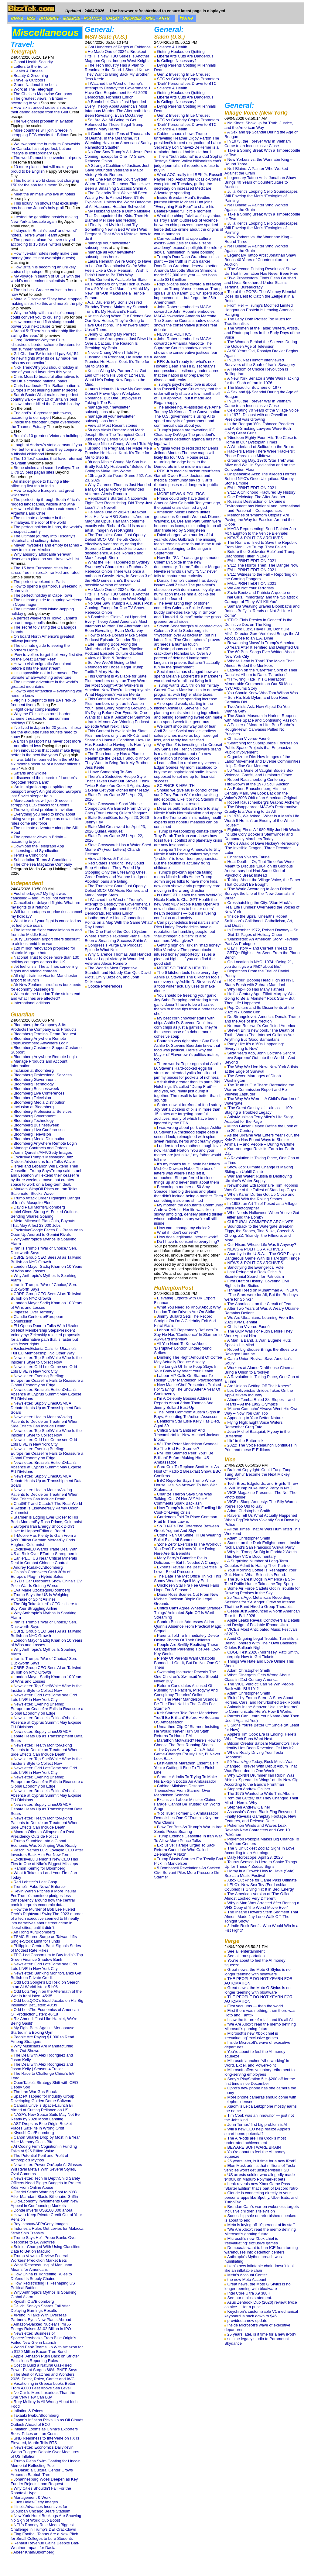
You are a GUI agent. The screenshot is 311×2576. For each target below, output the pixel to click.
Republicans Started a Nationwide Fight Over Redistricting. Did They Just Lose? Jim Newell (118, 503)
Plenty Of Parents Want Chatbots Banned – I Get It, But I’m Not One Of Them (186, 1663)
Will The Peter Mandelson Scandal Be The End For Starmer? (185, 1446)
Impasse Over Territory (33, 1312)
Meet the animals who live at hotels (44, 194)
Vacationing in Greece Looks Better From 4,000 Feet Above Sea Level (43, 2385)
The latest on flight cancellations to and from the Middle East (46, 932)
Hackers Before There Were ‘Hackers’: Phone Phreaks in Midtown (259, 453)
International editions (32, 1003)
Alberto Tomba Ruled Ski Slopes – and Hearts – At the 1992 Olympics (259, 1401)
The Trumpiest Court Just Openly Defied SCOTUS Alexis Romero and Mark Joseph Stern (116, 890)
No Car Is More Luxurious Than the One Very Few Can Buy (43, 2394)
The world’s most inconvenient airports (47, 157)
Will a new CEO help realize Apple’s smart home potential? (257, 2131)
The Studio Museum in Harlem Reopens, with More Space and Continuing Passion (261, 717)
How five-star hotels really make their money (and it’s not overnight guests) (44, 255)
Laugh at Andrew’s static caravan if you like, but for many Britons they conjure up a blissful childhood (46, 449)
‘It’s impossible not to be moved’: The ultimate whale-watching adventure (44, 675)
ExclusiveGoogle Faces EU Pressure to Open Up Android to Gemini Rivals (47, 1232)
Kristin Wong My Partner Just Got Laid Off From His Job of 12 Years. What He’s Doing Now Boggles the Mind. (115, 377)
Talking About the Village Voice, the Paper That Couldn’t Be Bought (262, 882)
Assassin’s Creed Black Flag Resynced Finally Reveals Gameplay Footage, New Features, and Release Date (260, 1816)
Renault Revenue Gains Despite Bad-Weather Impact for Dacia (45, 2545)
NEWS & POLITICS (174, 334)
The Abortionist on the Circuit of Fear (259, 1304)
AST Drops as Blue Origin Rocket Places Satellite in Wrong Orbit (41, 2125)
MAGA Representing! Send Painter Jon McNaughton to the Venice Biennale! (260, 531)
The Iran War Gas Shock (35, 2091)
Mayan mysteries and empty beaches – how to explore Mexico (46, 547)
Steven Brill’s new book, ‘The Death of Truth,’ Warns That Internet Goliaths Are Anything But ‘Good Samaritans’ (259, 1035)
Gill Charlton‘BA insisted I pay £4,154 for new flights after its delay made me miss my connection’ (45, 358)
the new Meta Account (246, 2279)
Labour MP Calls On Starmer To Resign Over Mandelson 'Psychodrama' (188, 1377)
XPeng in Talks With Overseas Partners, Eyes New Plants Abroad (41, 2317)
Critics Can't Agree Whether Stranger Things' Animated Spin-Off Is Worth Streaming (188, 1612)
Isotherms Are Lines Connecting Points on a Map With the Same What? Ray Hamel (119, 922)
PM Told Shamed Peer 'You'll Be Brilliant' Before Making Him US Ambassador (183, 1457)
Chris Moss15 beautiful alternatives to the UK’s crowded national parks (45, 378)
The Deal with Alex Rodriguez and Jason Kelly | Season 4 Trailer (42, 2066)
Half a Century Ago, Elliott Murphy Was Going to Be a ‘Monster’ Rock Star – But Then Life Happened (260, 998)
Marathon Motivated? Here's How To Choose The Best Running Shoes (187, 1742)
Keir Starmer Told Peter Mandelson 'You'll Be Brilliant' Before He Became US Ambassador (186, 1717)
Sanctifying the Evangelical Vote (255, 1267)
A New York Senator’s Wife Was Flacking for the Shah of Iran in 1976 (261, 380)
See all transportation (246, 1956)
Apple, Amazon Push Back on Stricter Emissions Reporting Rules (45, 2358)
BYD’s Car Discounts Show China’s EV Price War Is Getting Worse (46, 1583)
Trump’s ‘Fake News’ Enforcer (39, 1886)
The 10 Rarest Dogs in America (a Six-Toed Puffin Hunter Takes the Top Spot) (259, 1581)
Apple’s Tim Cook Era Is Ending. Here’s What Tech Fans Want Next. (260, 1736)
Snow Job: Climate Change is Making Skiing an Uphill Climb (258, 1169)
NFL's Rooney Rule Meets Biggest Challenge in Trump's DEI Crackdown (43, 2527)
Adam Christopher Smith (248, 1511)
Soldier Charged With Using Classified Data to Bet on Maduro (45, 2249)
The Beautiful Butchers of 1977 (254, 387)
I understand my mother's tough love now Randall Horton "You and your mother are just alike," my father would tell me (187, 1152)
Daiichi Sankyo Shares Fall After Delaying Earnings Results (40, 2308)
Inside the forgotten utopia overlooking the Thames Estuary (45, 424)
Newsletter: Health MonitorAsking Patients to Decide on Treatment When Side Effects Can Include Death (44, 1421)
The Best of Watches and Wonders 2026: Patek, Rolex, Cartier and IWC (42, 2376)
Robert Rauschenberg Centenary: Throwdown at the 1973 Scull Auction (256, 781)
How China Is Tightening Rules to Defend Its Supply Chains (41, 2276)
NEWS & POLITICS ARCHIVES (255, 538)
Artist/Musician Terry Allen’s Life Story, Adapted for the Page (259, 1119)
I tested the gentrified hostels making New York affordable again (44, 219)
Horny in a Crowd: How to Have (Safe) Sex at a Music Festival (259, 1873)
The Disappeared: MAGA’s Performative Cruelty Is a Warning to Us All (260, 809)
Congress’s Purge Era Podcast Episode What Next (113, 947)
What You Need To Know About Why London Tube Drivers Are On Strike (187, 1309)
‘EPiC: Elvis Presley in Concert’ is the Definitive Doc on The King (258, 622)
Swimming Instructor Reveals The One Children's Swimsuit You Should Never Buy (186, 1676)
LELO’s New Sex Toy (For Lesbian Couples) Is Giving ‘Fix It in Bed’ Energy (259, 1886)
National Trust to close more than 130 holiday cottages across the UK (45, 959)
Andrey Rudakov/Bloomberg (38, 1567)
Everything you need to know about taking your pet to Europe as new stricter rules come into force (46, 819)
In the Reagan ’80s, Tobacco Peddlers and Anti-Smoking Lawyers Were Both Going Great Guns (259, 428)
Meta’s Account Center (247, 2275)
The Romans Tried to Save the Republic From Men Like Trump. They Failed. (260, 544)
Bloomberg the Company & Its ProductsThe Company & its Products (44, 1027)
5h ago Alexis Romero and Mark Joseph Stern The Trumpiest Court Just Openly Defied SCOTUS (115, 434)
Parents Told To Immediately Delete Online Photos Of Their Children (186, 1637)
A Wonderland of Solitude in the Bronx (260, 446)
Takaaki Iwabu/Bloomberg (36, 2415)
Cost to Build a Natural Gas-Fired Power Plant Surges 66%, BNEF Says (44, 2367)
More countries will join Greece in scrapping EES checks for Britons (41, 132)
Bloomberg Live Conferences (39, 1093)
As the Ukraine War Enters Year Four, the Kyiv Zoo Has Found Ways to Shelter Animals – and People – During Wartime (261, 1140)
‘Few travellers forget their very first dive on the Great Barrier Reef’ (47, 656)
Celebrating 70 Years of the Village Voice (263, 410)
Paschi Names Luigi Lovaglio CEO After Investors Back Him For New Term (47, 1852)
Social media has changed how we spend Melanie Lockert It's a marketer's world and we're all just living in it (188, 676)
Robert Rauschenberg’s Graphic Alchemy (263, 802)
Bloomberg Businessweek (36, 1088)
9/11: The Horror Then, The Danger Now (262, 565)
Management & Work (32, 2497)
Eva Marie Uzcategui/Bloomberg (42, 1590)
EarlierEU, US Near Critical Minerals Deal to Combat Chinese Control (44, 1560)
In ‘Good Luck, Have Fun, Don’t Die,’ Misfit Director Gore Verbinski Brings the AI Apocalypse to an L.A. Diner (261, 633)
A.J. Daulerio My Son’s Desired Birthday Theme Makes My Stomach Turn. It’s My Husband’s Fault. (116, 307)
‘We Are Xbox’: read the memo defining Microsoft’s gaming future (260, 2026)
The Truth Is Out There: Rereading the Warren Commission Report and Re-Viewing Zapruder (259, 1089)
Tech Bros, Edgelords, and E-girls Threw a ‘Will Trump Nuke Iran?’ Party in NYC (261, 1485)
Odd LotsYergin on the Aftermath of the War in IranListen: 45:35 (46, 1993)
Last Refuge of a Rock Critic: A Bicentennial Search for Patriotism (254, 1274)
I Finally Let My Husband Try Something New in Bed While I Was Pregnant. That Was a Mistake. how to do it (118, 231)
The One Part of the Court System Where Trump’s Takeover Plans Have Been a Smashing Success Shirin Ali (117, 184)
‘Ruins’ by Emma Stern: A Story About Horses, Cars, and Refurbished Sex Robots (262, 1700)
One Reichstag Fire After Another (256, 497)
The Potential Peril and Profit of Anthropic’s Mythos (39, 2157)
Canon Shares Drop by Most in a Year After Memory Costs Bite (45, 2139)
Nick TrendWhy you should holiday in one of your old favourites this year (44, 369)
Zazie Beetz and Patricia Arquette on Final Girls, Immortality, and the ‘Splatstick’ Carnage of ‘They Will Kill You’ (261, 597)
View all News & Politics (109, 858)
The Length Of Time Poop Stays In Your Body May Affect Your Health (185, 1368)
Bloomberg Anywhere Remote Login (45, 1056)
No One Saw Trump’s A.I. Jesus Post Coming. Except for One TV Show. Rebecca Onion (118, 156)
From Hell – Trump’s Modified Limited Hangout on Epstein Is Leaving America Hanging (259, 310)
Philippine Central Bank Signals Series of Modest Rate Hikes (46, 1948)
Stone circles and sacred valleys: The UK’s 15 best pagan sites (45, 469)
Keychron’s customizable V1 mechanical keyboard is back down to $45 (261, 2313)
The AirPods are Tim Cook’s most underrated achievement (255, 2140)
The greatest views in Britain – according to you (39, 100)
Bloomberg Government (35, 1079)
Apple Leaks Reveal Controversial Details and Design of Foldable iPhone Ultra (262, 1622)
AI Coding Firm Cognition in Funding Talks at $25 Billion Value (44, 2148)
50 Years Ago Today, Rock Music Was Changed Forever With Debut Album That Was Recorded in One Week (260, 1766)
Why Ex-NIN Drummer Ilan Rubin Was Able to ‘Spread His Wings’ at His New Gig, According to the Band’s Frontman (261, 1780)
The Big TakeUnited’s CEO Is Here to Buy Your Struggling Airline (45, 1606)
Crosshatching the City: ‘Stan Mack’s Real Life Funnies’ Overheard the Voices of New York (261, 907)
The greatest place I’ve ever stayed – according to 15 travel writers (44, 242)
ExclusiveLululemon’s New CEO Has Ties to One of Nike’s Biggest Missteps (44, 1861)
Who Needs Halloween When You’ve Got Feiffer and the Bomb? (261, 1214)
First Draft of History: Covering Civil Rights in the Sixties (256, 1283)
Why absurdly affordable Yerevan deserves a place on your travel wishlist (45, 556)
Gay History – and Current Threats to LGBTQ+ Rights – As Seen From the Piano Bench (261, 953)
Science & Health (172, 47)
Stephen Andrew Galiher (248, 1789)
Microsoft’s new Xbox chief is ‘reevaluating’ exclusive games (251, 2035)
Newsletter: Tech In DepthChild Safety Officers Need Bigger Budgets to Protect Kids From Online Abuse (46, 2183)
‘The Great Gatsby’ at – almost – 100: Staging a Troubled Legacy (258, 1110)
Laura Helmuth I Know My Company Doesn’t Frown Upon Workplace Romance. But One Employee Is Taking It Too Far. (118, 396)
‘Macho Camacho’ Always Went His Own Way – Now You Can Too (261, 1411)
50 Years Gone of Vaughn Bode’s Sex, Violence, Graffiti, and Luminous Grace (259, 772)
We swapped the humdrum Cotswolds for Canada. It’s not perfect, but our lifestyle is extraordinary (45, 148)
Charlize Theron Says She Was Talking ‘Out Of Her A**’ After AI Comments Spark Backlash (183, 1498)
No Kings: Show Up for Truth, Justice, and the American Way (258, 125)
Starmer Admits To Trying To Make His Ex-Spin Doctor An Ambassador (185, 1779)
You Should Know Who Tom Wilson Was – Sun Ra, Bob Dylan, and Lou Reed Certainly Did (261, 697)
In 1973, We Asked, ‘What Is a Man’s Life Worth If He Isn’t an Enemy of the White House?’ (261, 820)
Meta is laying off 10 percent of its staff (261, 2225)
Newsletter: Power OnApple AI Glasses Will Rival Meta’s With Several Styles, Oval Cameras (46, 2169)
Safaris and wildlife (30, 773)
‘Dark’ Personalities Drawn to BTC (187, 83)
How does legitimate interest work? (187, 1237)
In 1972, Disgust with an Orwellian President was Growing (255, 417)
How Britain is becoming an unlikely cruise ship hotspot (43, 269)
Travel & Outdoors (29, 80)
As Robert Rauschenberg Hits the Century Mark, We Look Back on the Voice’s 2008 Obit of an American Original (260, 793)
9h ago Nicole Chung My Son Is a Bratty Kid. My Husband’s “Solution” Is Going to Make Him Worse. (118, 466)
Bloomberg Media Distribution (40, 1102)
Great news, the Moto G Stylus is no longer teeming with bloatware (257, 1971)
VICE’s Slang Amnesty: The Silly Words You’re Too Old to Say (260, 1504)
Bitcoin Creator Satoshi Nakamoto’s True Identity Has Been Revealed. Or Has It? (261, 1745)
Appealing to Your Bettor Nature (255, 1418)
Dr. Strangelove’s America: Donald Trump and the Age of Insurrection (262, 1018)
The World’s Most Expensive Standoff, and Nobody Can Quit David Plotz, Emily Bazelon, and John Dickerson (118, 975)
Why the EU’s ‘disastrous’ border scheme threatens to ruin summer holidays (40, 718)
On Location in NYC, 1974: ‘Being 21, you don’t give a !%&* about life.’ (258, 964)
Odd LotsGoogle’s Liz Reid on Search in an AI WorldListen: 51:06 (45, 1984)
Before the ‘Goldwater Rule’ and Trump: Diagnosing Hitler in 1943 (260, 553)
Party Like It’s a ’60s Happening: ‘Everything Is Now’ (254, 1046)
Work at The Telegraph (33, 89)
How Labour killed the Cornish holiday (47, 404)
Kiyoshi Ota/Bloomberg (34, 2132)
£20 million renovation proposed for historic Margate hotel (43, 950)
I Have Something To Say (110, 772)
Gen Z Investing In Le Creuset (183, 74)
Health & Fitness (28, 71)
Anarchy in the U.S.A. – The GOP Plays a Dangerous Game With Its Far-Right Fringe (262, 1255)
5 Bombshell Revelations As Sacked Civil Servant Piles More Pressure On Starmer (187, 1872)
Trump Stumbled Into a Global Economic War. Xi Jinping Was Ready (44, 1843)
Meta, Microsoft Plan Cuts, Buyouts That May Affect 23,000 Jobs (43, 1223)
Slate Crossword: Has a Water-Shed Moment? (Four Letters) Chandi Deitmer (118, 849)
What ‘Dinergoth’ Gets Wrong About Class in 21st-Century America (257, 1677)
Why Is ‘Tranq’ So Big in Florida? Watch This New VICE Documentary (260, 1554)
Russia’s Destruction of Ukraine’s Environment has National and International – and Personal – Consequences (262, 506)
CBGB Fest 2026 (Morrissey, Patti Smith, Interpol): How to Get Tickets (261, 1654)
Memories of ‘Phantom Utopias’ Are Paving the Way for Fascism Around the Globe (259, 519)
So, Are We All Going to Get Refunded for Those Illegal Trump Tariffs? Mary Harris (114, 124)
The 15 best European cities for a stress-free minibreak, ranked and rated (45, 570)
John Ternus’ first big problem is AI (257, 2124)
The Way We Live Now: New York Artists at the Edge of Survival (261, 1069)
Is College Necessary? (177, 60)
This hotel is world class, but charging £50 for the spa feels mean (45, 182)
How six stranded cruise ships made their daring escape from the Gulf (44, 109)
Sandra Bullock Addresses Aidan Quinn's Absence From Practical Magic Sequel (188, 1626)
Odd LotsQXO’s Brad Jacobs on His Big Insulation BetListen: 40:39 (47, 2002)
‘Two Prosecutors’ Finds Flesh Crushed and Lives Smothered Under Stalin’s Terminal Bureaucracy (260, 282)
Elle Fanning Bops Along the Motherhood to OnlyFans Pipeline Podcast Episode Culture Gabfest (114, 649)
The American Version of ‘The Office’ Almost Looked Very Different (257, 1896)
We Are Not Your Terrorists (250, 588)
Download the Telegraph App (39, 846)
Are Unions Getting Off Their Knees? (259, 1386)
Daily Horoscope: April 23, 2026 (255, 1857)
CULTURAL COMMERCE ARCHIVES (260, 1221)
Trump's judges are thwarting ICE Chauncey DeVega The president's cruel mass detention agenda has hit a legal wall (187, 437)
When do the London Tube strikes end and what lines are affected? (45, 996)
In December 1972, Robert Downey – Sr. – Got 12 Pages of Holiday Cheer (261, 932)
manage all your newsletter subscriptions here (110, 254)
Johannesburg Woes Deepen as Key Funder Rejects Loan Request (44, 2481)
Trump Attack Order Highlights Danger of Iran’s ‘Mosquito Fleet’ (45, 1200)
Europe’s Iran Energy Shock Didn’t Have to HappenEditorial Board (42, 1528)
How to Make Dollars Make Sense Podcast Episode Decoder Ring (116, 637)
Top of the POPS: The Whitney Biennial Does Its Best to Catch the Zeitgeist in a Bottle (260, 296)
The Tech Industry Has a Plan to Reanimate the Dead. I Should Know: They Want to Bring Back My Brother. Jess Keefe (117, 72)
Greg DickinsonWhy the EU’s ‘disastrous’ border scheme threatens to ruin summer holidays (45, 344)
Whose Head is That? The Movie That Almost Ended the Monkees (259, 663)
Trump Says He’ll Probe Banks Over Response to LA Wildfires (44, 2239)
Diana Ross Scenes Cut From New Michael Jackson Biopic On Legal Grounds (186, 1599)
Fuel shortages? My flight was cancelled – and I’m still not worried (41, 895)
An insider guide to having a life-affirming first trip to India (40, 483)
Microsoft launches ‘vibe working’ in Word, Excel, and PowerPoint (256, 2062)
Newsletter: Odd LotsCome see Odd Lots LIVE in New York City (44, 1369)
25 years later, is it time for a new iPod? (261, 2161)
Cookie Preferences (105, 986)
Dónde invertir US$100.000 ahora (43, 2210)
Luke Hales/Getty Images (36, 2502)
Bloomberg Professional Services (43, 1075)
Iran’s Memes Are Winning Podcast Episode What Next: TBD (117, 724)
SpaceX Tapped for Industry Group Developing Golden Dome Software (42, 2098)
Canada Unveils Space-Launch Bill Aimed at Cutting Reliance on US (42, 2107)
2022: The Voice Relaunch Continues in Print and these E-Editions (260, 1447)
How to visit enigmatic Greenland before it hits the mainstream (41, 666)
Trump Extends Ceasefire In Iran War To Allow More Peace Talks (188, 1838)
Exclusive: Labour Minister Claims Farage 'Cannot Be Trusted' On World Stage (187, 1804)
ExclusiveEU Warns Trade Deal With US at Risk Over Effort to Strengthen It (44, 1551)
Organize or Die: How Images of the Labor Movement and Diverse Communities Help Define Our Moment (262, 761)
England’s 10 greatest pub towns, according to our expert (41, 415)
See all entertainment (246, 1951)
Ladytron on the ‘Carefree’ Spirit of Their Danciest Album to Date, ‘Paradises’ (260, 672)
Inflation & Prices (28, 2411)
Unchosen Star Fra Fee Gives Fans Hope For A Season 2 (186, 1587)
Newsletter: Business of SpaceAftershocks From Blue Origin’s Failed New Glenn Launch (43, 2338)
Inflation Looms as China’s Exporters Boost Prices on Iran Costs (44, 2431)
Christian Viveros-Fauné (248, 738)
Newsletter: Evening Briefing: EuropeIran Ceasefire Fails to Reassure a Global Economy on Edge (47, 1380)
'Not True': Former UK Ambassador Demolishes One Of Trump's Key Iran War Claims (186, 1818)
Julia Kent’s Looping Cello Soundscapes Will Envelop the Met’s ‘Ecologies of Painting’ (261, 196)
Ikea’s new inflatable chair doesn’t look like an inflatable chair (259, 2268)
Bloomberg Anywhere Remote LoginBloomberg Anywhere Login (40, 1040)
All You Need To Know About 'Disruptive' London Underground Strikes (182, 1348)
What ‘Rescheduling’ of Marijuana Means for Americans (41, 2267)
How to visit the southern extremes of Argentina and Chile (45, 511)
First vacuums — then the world (255, 2006)
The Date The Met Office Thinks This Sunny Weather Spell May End (187, 1578)
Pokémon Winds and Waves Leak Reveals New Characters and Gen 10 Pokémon (257, 1830)
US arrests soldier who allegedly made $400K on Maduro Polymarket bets (259, 2176)
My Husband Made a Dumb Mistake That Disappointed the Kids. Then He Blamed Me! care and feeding (117, 215)
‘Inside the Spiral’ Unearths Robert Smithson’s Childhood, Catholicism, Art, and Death (258, 921)
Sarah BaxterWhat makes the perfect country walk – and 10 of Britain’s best (44, 397)
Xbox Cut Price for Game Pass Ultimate (262, 1880)
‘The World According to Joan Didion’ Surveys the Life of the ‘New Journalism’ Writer (259, 893)
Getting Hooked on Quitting (181, 51)
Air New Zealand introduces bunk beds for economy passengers (46, 986)
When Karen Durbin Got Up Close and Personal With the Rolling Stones (259, 1196)
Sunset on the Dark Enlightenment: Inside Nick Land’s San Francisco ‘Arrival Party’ (262, 1545)
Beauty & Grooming (31, 75)
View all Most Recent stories (112, 425)
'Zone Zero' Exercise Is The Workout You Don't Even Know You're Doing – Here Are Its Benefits (187, 1549)
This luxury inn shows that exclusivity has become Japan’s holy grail (44, 205)
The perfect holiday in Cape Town (42, 595)
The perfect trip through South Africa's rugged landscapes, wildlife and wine (45, 501)
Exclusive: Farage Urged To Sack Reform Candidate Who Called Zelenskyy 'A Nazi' (184, 1850)
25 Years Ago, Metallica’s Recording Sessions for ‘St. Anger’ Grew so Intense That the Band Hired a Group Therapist (259, 1602)
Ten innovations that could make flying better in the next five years (45, 752)
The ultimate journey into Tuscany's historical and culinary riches (43, 538)
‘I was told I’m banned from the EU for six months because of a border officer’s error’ (45, 764)
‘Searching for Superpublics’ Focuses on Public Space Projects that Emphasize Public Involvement (261, 747)
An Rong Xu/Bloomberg (34, 1932)
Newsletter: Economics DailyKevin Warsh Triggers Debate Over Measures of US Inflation (45, 2452)
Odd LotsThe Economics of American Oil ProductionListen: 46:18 (45, 2011)
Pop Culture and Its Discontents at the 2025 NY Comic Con (259, 1009)
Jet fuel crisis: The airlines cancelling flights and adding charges (44, 968)
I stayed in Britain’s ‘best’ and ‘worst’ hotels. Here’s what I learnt (44, 232)
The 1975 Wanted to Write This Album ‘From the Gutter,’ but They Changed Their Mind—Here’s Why (261, 1798)
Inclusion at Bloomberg (34, 1070)
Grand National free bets (35, 84)
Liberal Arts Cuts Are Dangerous (185, 56)
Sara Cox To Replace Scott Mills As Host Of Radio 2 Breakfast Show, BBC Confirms (187, 1471)
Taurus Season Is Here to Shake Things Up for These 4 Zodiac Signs (260, 1864)
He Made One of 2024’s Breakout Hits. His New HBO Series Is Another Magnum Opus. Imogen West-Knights (118, 56)
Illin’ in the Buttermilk (245, 1440)
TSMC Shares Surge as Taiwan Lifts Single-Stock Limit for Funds (44, 1938)
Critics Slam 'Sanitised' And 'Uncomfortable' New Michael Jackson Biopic (187, 1435)
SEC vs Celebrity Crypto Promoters (188, 79)
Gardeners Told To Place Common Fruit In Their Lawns (185, 1519)
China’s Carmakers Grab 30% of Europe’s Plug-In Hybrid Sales (40, 1574)
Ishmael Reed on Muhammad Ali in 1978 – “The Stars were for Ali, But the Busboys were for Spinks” (261, 1295)
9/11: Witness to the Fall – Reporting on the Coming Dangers (260, 576)
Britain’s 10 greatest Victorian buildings (48, 435)
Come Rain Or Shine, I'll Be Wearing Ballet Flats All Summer (187, 1537)
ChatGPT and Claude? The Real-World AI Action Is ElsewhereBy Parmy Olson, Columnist (46, 1508)
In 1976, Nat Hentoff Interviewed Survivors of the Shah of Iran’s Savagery (259, 362)
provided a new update (247, 2320)
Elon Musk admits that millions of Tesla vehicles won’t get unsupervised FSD (259, 2167)
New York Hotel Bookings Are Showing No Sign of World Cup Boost (46, 2518)
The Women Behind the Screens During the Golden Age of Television (260, 344)
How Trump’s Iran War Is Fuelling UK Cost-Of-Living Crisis (188, 1510)
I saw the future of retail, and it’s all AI (260, 2019)
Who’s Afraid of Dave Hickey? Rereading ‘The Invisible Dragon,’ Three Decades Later (261, 848)
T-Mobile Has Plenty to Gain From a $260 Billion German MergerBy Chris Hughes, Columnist (43, 1540)
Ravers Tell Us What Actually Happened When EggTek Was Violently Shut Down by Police (261, 1520)
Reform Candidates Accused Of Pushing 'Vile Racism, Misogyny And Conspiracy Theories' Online (186, 1690)
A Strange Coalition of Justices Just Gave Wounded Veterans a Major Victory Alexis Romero (117, 170)
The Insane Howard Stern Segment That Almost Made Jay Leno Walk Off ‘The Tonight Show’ (261, 1916)
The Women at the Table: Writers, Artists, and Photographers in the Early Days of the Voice (262, 333)
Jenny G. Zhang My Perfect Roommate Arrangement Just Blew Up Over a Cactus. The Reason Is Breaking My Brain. (118, 341)
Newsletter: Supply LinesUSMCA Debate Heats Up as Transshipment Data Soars (47, 1408)
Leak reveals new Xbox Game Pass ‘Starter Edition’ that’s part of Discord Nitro (261, 2186)
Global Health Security (33, 62)
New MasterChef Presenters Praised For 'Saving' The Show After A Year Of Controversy (187, 1389)
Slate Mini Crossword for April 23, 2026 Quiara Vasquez (115, 828)
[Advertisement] (262, 63)
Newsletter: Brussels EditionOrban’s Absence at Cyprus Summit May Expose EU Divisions (46, 1394)
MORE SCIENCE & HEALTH (182, 968)
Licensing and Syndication (37, 850)
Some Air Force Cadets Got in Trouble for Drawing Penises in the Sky (262, 1590)
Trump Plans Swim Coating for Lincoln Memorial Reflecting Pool (45, 2463)
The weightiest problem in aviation (43, 121)
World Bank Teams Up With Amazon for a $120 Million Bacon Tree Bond (47, 2349)
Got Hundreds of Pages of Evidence (119, 47)
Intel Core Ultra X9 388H (249, 2293)
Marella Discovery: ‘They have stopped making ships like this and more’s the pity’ (47, 301)
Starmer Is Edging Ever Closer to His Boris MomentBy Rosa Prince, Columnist (46, 1519)
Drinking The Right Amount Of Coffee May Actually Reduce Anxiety (188, 1359)
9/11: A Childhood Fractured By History (261, 492)
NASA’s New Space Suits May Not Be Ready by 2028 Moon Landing (45, 2116)
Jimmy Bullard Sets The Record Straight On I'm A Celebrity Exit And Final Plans (185, 1321)
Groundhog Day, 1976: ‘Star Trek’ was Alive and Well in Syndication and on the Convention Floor (259, 465)
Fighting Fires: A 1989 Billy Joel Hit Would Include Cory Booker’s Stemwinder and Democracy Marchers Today (262, 834)
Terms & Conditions (30, 855)
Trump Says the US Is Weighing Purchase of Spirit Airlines (40, 1597)
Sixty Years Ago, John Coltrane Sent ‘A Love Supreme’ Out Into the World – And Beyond (259, 1057)
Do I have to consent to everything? (188, 1241)
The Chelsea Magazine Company (42, 93)
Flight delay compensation (37, 709)
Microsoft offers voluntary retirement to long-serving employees (259, 2072)
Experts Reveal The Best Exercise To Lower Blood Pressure (188, 1569)
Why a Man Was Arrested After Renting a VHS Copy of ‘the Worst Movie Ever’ (261, 1905)
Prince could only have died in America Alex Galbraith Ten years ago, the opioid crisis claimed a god (187, 503)
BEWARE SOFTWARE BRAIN (254, 2147)
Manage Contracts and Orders (40, 1148)
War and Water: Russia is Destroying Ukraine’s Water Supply (258, 1178)
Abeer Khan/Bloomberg (33, 2552)
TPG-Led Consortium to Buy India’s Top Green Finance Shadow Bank (47, 1957)
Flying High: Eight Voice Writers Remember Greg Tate (253, 1424)
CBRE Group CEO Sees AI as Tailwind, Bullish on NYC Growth (46, 1259)
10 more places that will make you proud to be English (42, 169)
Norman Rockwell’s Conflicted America (261, 1025)
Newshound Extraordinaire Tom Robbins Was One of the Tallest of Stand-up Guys (261, 1187)
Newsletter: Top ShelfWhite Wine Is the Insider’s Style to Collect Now (46, 1359)
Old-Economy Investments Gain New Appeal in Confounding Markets (44, 2203)
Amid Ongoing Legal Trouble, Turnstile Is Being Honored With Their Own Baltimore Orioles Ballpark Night (261, 1643)
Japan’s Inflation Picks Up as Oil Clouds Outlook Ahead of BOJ (47, 2422)
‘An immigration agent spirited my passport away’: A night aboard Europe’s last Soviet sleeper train (46, 791)
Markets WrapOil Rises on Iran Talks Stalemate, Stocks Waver (44, 1191)
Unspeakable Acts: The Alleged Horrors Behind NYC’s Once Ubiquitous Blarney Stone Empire (260, 478)
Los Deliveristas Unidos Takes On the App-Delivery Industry (258, 1392)
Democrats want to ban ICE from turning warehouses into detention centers (261, 2249)
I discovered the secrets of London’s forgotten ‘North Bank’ (44, 780)
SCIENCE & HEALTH (176, 785)
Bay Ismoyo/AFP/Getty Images (41, 2224)
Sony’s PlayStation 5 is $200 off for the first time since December (259, 2081)
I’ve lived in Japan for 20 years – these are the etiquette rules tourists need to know (46, 732)
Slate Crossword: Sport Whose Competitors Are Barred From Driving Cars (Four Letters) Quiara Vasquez (117, 808)
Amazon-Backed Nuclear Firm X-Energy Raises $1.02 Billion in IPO (41, 2326)
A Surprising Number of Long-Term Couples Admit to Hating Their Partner (257, 1563)
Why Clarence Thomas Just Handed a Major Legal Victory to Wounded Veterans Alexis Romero (118, 489)
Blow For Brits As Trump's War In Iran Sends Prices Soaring (188, 1829)
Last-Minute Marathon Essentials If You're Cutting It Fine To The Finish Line (186, 1767)
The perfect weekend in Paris (38, 581)
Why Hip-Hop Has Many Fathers (255, 989)
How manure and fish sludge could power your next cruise (42, 324)
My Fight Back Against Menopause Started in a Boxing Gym (42, 2030)
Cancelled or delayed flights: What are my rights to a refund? (45, 904)
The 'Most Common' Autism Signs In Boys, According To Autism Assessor (187, 1414)
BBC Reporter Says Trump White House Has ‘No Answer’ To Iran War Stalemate (185, 1485)
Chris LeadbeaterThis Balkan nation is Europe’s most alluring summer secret (45, 387)
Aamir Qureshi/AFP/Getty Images (42, 1152)
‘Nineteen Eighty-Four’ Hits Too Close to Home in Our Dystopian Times (260, 439)
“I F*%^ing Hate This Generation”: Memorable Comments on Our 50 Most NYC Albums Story (258, 684)
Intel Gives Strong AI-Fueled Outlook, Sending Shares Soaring (45, 1214)
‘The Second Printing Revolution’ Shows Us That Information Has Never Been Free (261, 271)
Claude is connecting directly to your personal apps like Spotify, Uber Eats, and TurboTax (261, 2197)
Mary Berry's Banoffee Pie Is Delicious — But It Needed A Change (186, 1560)
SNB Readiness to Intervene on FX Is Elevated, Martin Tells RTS (45, 2440)
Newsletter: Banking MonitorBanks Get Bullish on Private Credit (46, 1975)
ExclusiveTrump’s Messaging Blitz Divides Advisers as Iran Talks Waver (43, 1159)
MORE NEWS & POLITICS (181, 493)
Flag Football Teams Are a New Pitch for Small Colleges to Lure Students (44, 2536)
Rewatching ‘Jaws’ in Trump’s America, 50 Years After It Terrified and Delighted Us (261, 645)
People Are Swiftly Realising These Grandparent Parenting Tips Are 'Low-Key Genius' (187, 1649)
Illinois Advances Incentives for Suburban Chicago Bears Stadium (40, 2508)
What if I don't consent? (177, 1232)
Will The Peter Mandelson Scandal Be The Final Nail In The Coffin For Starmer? (185, 1704)
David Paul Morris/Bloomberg (39, 1207)
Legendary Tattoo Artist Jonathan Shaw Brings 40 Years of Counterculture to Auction (260, 182)
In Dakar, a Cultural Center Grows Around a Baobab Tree (42, 2472)
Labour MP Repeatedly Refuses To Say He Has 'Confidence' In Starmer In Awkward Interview (187, 1334)
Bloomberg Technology (34, 1084)
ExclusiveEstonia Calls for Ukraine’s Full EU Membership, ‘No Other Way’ (44, 1350)
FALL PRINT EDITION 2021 (251, 487)
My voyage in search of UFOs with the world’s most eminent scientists (45, 278)
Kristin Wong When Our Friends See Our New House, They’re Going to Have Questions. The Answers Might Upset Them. (118, 323)
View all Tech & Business (110, 658)
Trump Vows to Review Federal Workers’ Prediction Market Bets (39, 2258)
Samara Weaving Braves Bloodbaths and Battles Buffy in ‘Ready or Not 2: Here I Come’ (261, 611)
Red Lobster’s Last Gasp (35, 1882)
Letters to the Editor (31, 66)
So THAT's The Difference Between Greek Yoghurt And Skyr (186, 1528)
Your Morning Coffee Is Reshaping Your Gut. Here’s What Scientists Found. (260, 1572)
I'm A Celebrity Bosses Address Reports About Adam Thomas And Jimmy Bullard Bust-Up (184, 1403)
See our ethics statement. (249, 2297)
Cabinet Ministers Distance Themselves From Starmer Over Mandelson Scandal (182, 1790)
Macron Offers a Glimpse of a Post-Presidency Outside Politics (43, 1834)
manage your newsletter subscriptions (107, 245)
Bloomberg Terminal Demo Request (45, 1034)
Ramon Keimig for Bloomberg (40, 1868)
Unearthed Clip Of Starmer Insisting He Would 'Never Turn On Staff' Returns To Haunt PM (186, 1731)
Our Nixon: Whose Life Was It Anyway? (261, 1244)
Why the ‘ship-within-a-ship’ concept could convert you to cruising (44, 314)
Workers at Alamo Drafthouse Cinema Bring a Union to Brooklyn (259, 1369)
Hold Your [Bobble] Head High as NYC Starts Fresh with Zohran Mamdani (259, 982)
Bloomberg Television (32, 1097)
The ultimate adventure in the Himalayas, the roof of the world (38, 520)
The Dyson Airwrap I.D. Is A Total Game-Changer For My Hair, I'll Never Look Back (187, 1754)
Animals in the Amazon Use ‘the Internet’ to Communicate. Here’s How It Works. (261, 1709)
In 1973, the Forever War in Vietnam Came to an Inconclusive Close (257, 143)
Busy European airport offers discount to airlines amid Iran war (45, 941)
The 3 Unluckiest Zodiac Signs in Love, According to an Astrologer (260, 1850)
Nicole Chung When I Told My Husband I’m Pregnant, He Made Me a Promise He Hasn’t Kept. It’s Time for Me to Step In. (118, 359)
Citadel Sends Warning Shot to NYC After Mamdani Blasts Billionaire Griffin (44, 2194)
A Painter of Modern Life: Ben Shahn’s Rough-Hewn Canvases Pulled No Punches (259, 729)
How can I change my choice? (183, 1228)
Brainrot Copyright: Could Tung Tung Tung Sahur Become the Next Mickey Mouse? (258, 1474)
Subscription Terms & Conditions (42, 859)
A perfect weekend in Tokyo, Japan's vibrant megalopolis (44, 620)
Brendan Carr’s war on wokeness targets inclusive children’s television (261, 2208)
